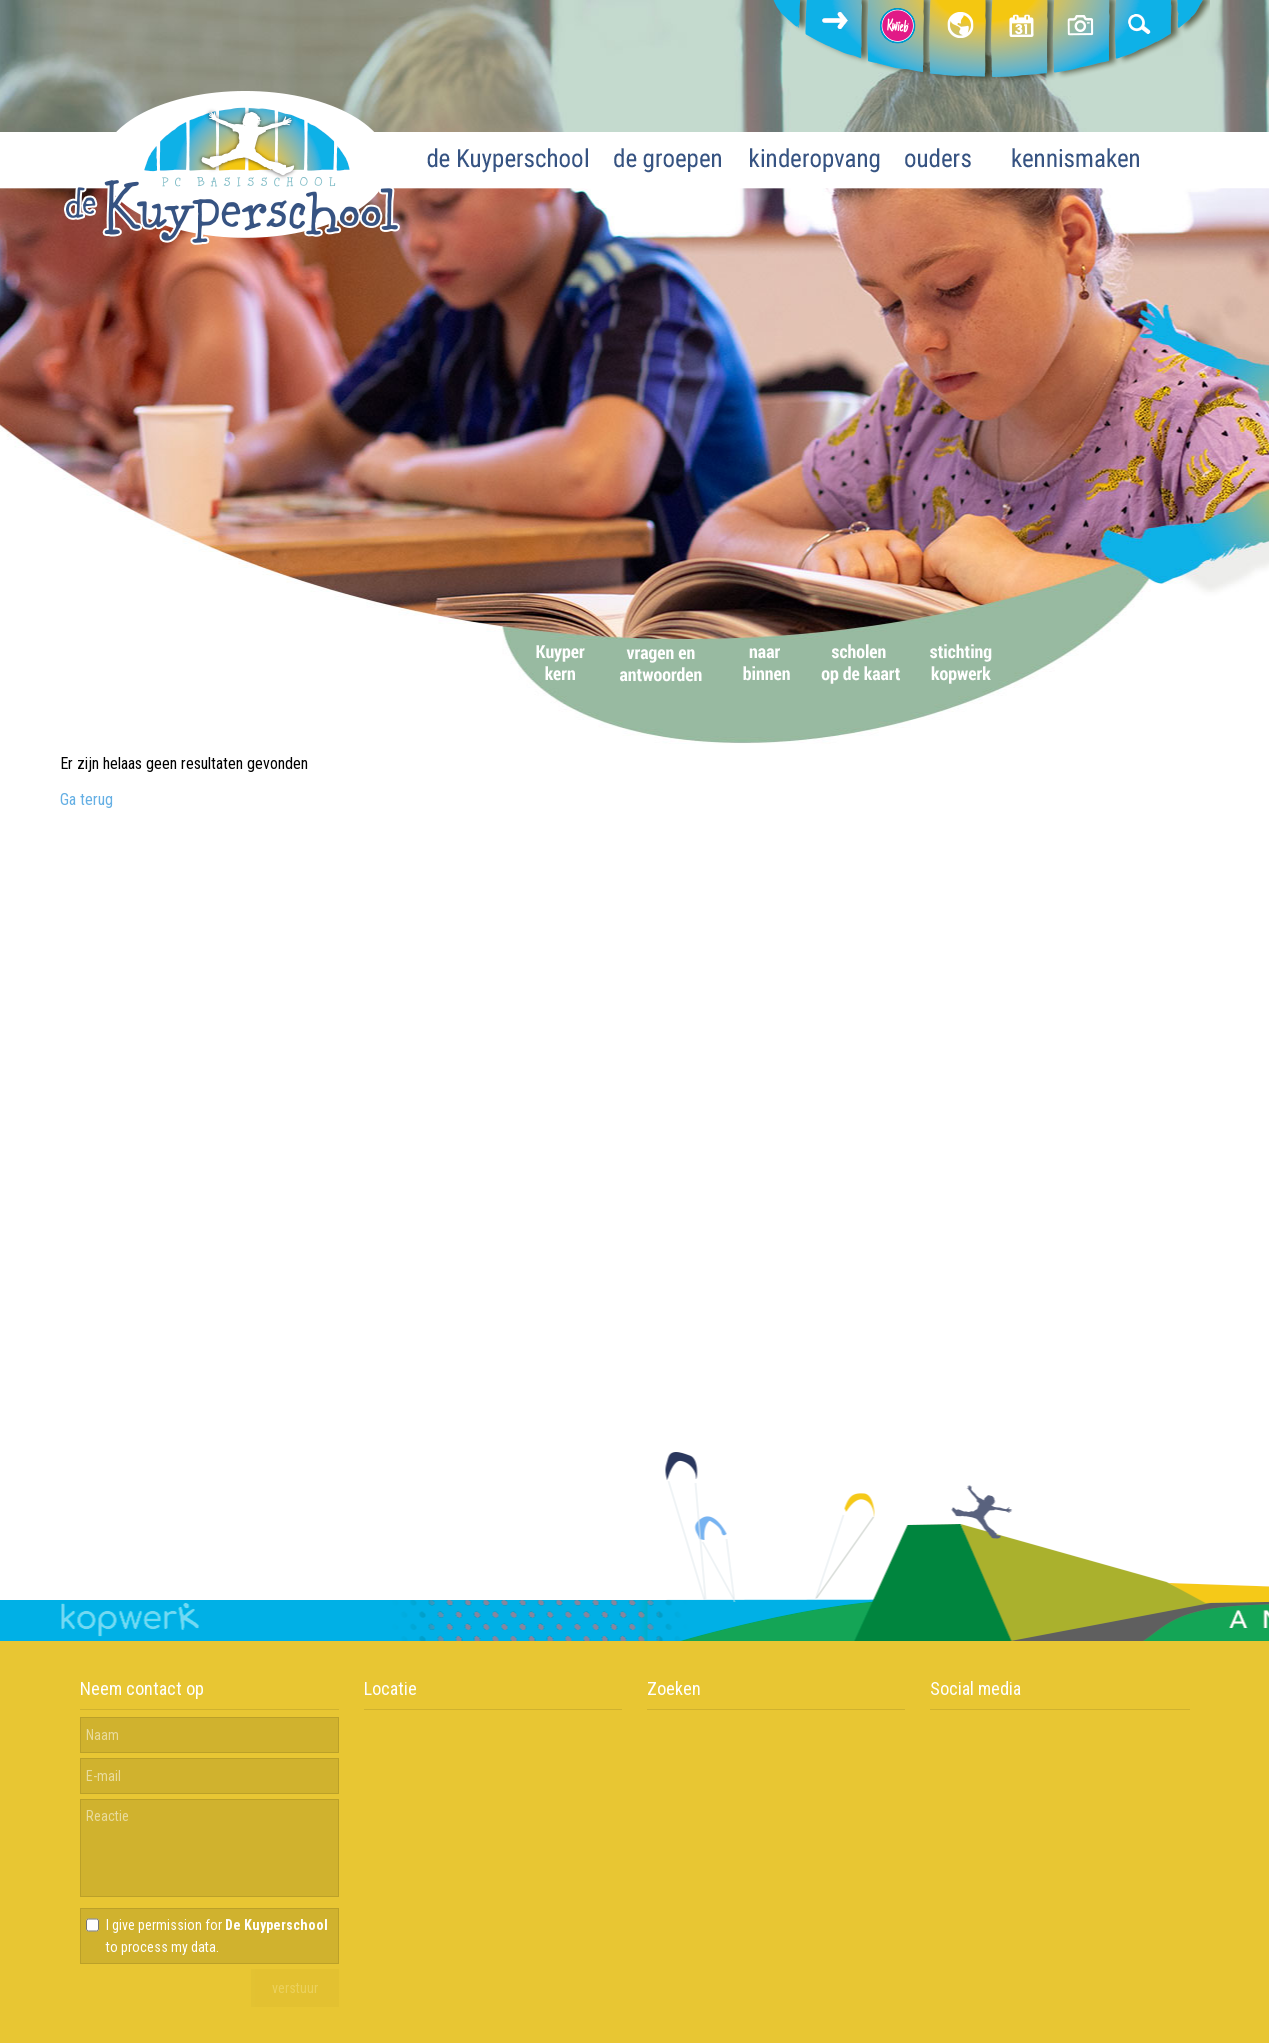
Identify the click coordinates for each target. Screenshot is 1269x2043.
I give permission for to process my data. (217, 1936)
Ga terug (86, 799)
